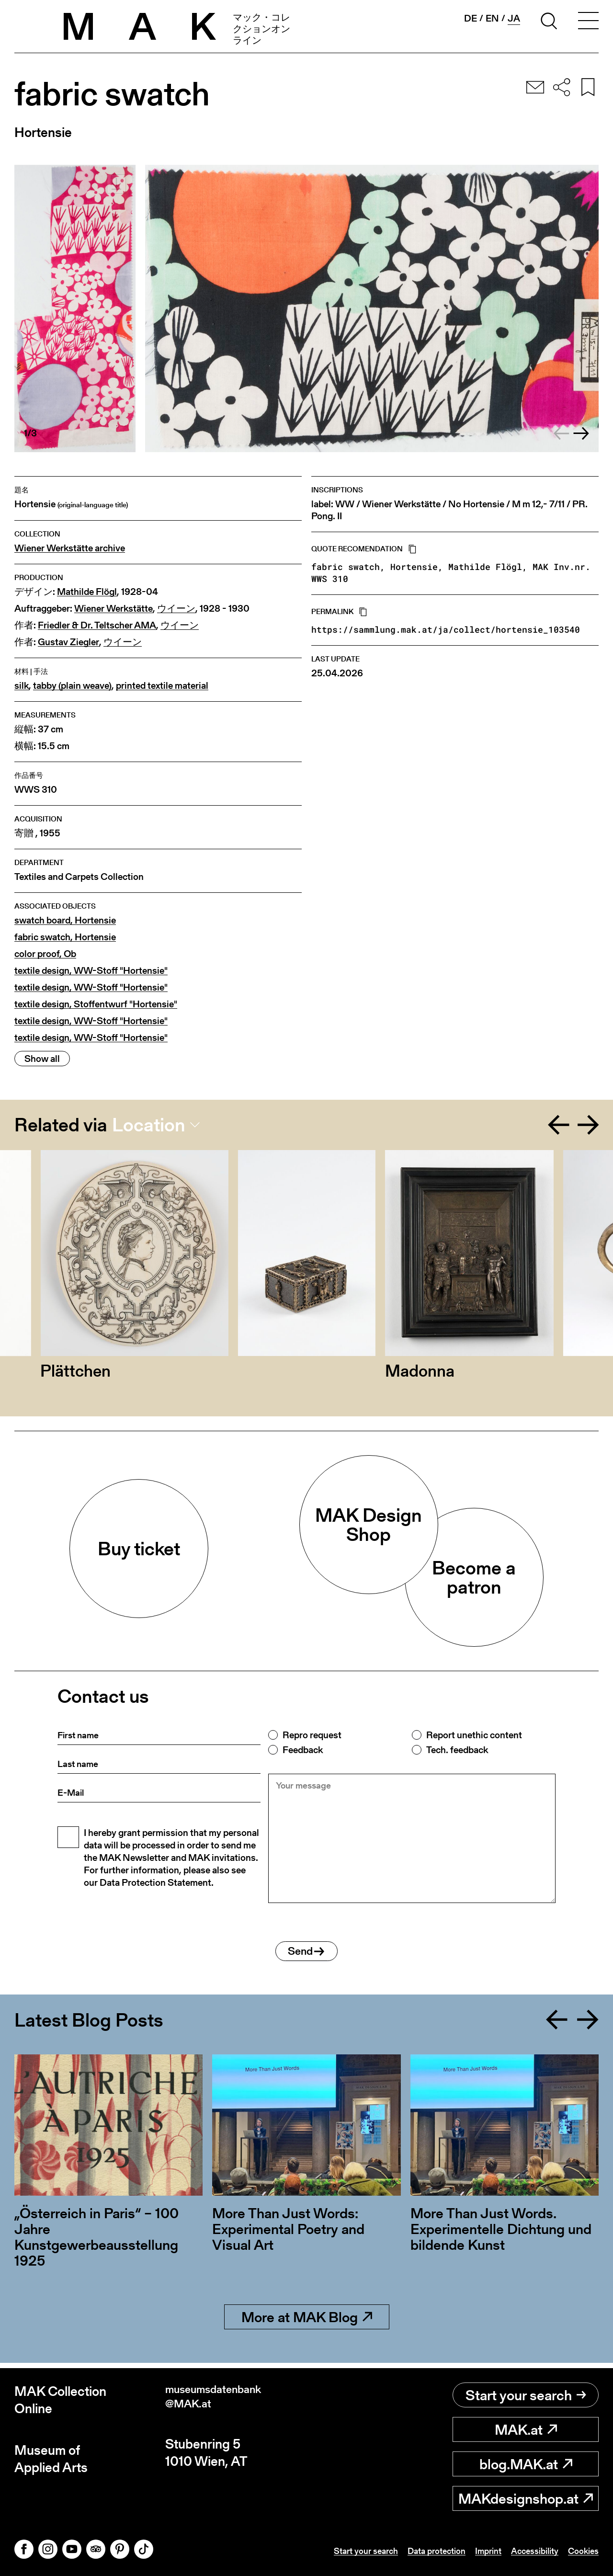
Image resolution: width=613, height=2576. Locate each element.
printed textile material (162, 686)
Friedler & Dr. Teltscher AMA (97, 625)
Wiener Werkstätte (113, 609)
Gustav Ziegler (68, 642)
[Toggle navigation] (588, 22)
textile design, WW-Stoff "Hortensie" (91, 971)
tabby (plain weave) (72, 686)
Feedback (303, 1750)
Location (148, 1124)
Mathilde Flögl (87, 592)
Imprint (476, 2550)
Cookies (581, 2550)
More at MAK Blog (306, 2322)
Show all (42, 1058)
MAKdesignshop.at (525, 2498)
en (492, 18)
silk (21, 686)
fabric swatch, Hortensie (65, 937)
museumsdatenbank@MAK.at (224, 2399)
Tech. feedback (457, 1750)
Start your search (525, 2395)
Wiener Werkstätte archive (69, 548)
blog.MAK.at (525, 2464)
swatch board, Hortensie (65, 920)
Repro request (312, 1735)
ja (514, 18)
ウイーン (176, 609)
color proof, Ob (45, 954)
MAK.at (526, 2429)
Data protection (419, 2550)
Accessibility (528, 2550)
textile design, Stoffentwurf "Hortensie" (95, 1004)
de (470, 18)
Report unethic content (474, 1735)
